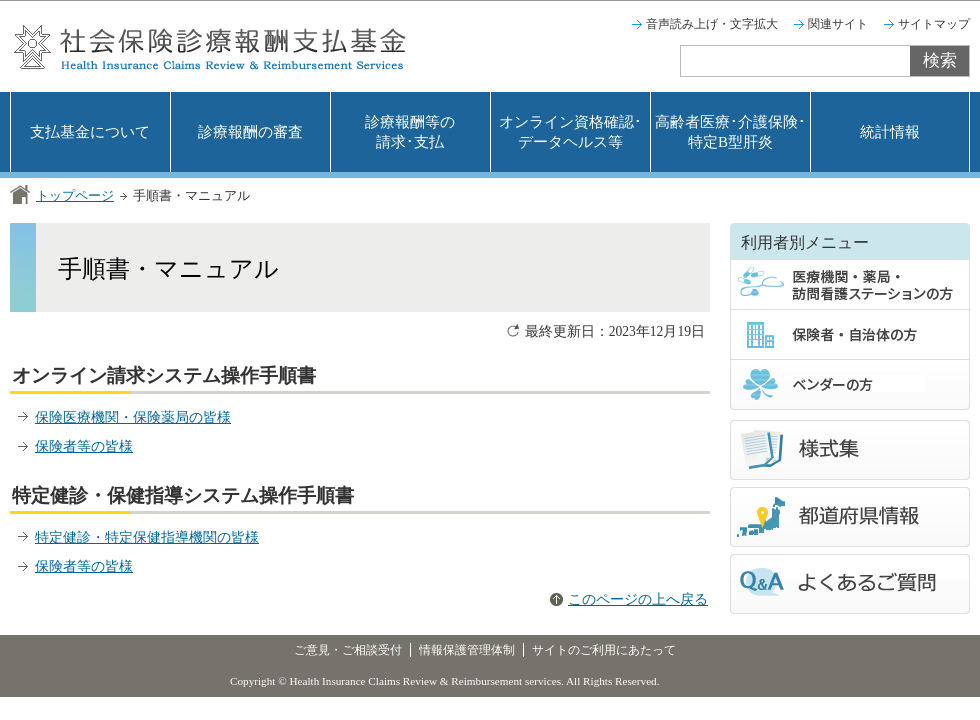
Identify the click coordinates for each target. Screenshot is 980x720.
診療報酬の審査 (250, 132)
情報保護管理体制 (467, 650)
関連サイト (838, 24)
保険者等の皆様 (84, 446)
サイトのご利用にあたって (604, 650)
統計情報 (890, 132)
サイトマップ (934, 24)
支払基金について (90, 132)
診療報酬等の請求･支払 (410, 132)
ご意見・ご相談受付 (348, 650)
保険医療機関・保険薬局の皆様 (133, 417)
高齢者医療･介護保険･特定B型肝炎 (730, 132)
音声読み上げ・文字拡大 (712, 24)
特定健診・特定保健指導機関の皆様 (147, 537)
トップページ (75, 195)
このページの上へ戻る (638, 599)
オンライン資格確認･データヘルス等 (570, 132)
